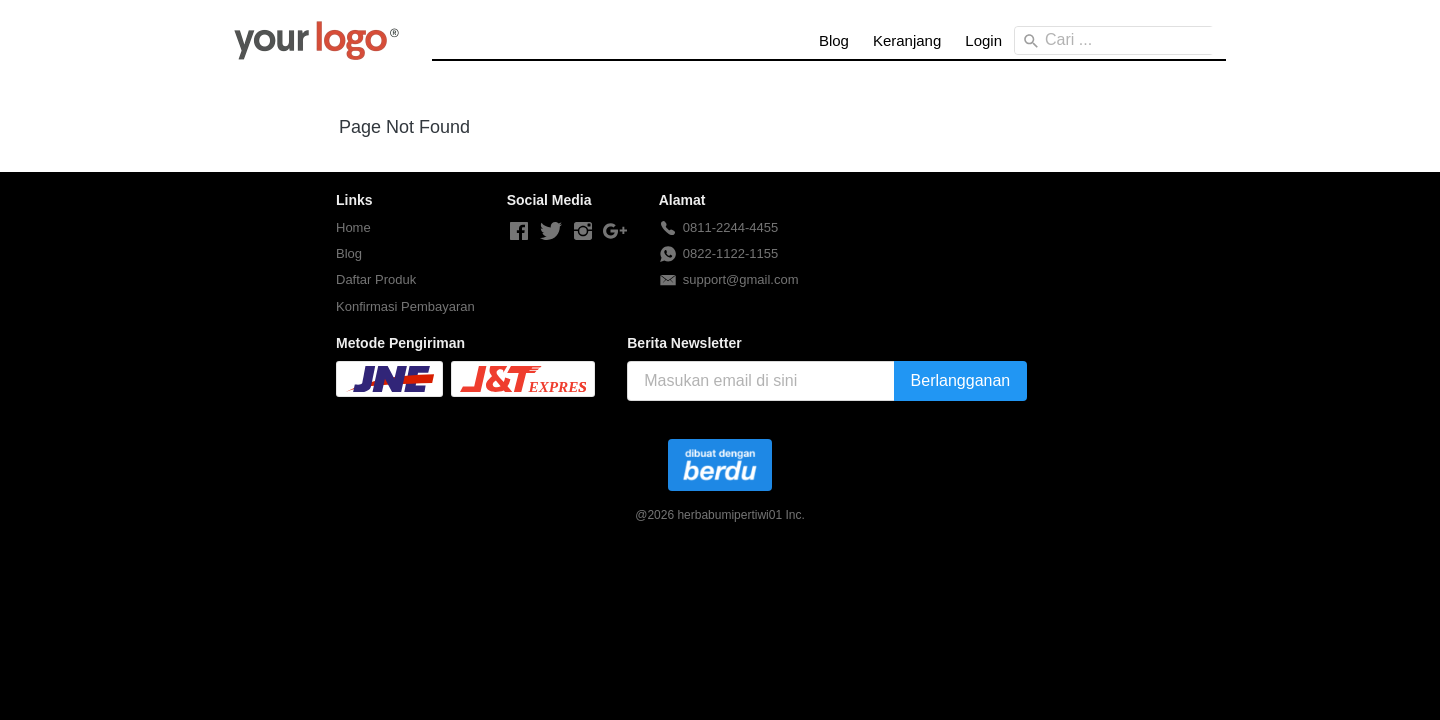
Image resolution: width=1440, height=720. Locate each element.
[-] (519, 232)
